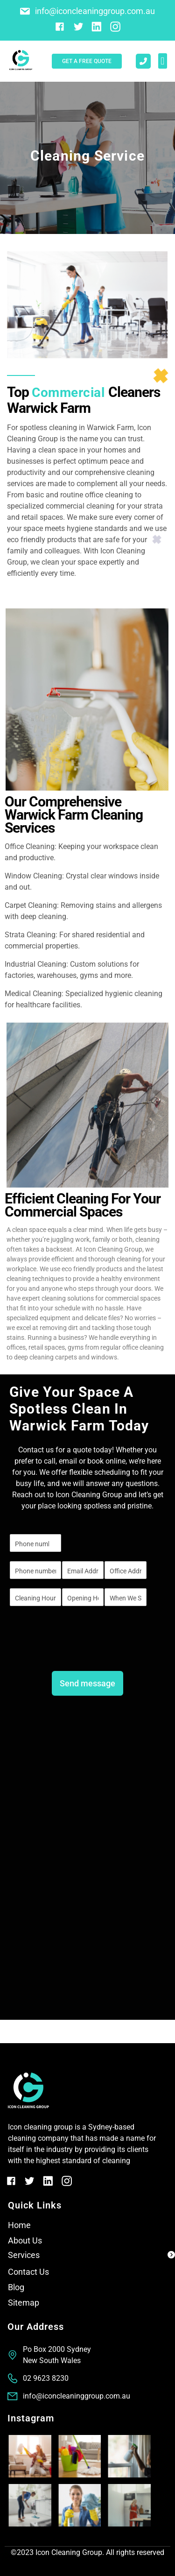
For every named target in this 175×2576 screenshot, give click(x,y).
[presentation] (80, 1650)
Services (24, 2255)
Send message (87, 1683)
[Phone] (35, 1570)
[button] (162, 61)
